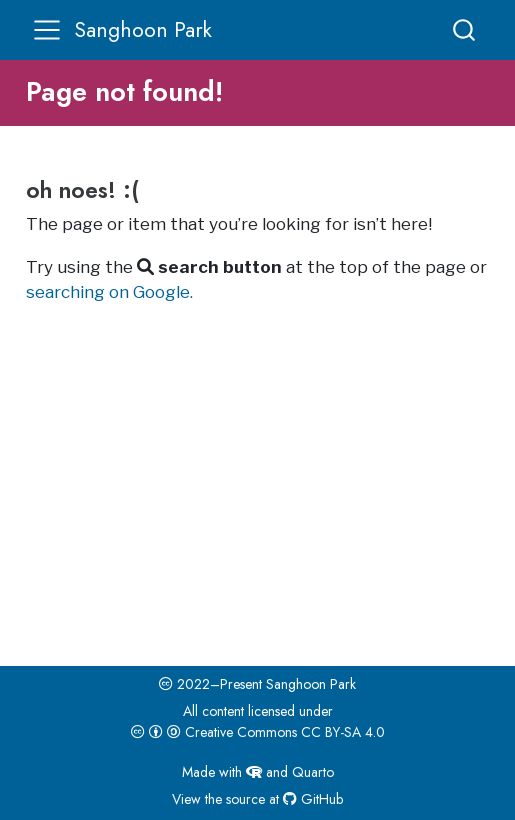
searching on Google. (109, 292)
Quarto (313, 772)
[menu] (47, 30)
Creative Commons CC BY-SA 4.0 (258, 732)
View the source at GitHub (257, 799)
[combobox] (465, 29)
